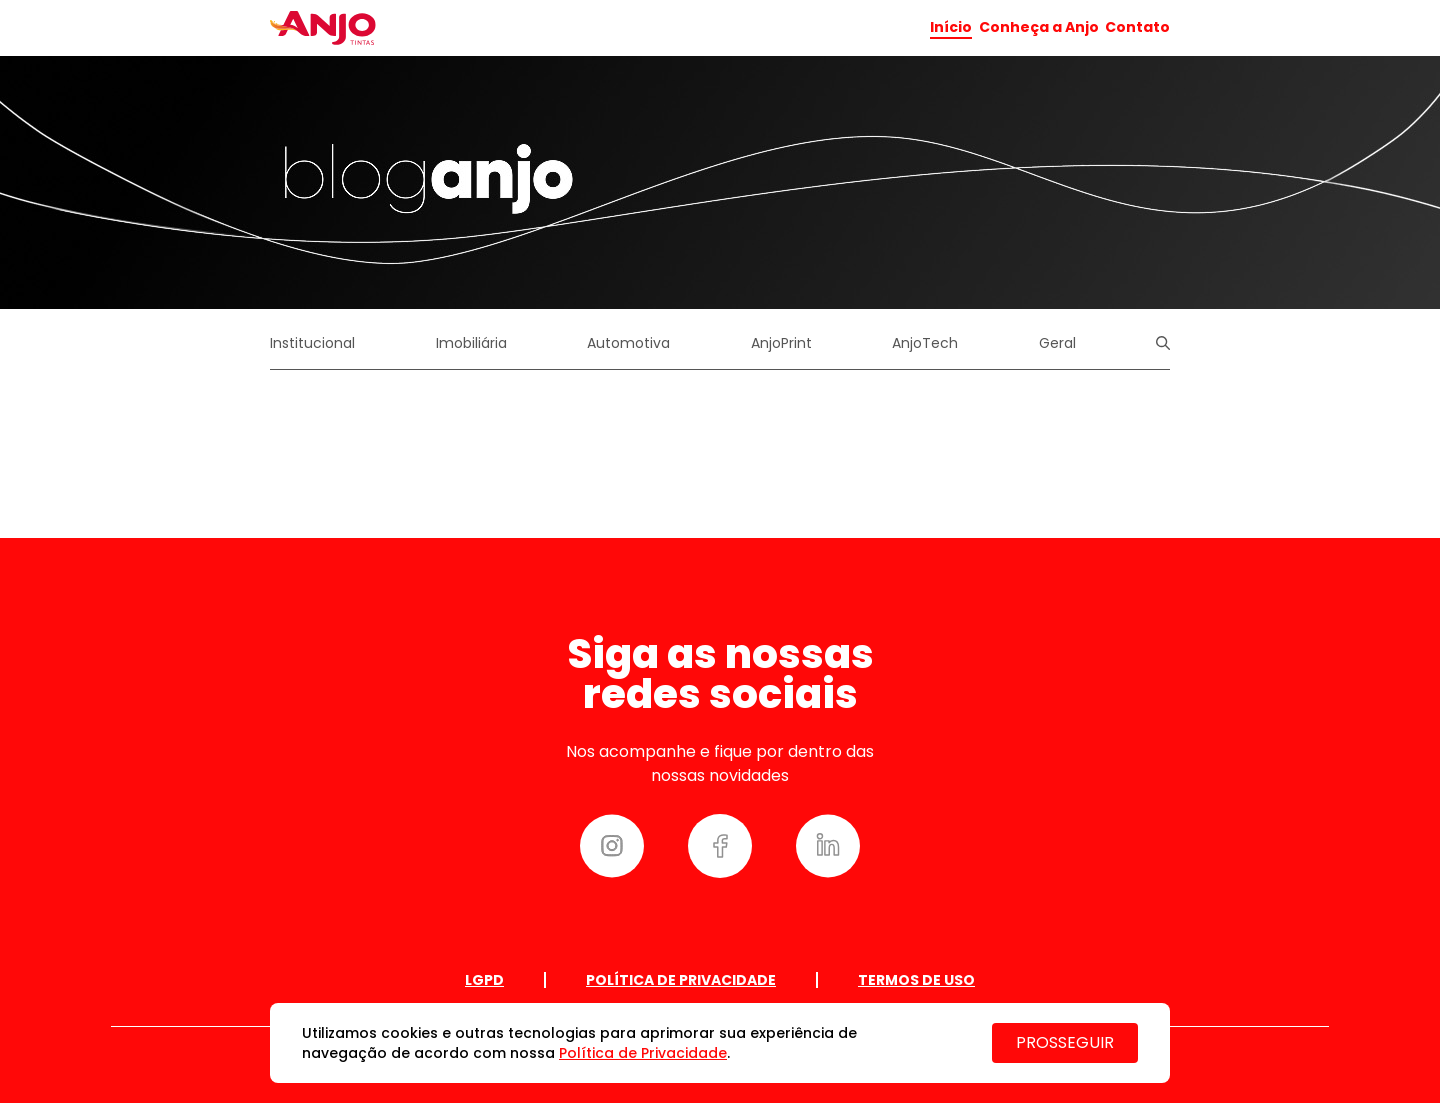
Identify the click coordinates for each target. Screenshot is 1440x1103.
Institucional (312, 343)
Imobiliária (471, 343)
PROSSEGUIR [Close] (1065, 1042)
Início (951, 28)
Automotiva (628, 343)
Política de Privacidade (681, 980)
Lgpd (484, 980)
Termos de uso (916, 980)
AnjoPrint (781, 343)
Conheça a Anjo (1039, 27)
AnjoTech (925, 343)
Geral (1057, 343)
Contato (1137, 27)
